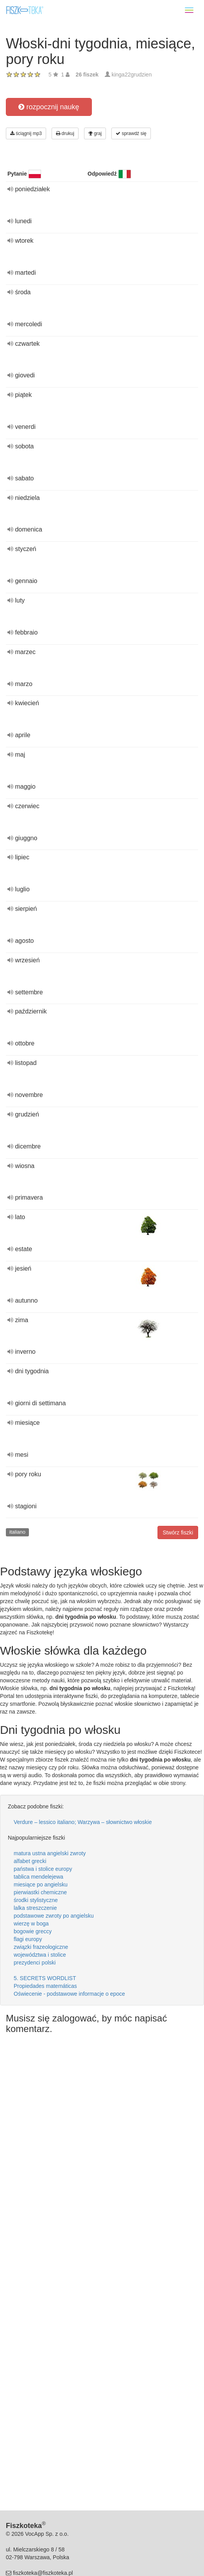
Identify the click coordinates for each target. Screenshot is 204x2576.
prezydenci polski (34, 1962)
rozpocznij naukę (48, 107)
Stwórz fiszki (178, 1532)
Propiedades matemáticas (45, 1986)
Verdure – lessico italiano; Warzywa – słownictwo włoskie (83, 1822)
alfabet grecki (30, 1861)
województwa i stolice (40, 1955)
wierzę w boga (31, 1923)
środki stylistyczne (36, 1900)
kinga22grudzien (131, 74)
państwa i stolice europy (43, 1869)
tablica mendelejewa (38, 1877)
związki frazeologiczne (41, 1947)
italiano (17, 1532)
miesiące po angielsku (41, 1884)
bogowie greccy (33, 1931)
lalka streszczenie (35, 1908)
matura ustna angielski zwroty (50, 1853)
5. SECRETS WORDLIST (45, 1978)
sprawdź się (131, 133)
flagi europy (28, 1939)
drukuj (65, 133)
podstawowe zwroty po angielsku (54, 1916)
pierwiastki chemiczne (40, 1892)
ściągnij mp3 (26, 133)
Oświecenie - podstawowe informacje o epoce (69, 1994)
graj (95, 133)
